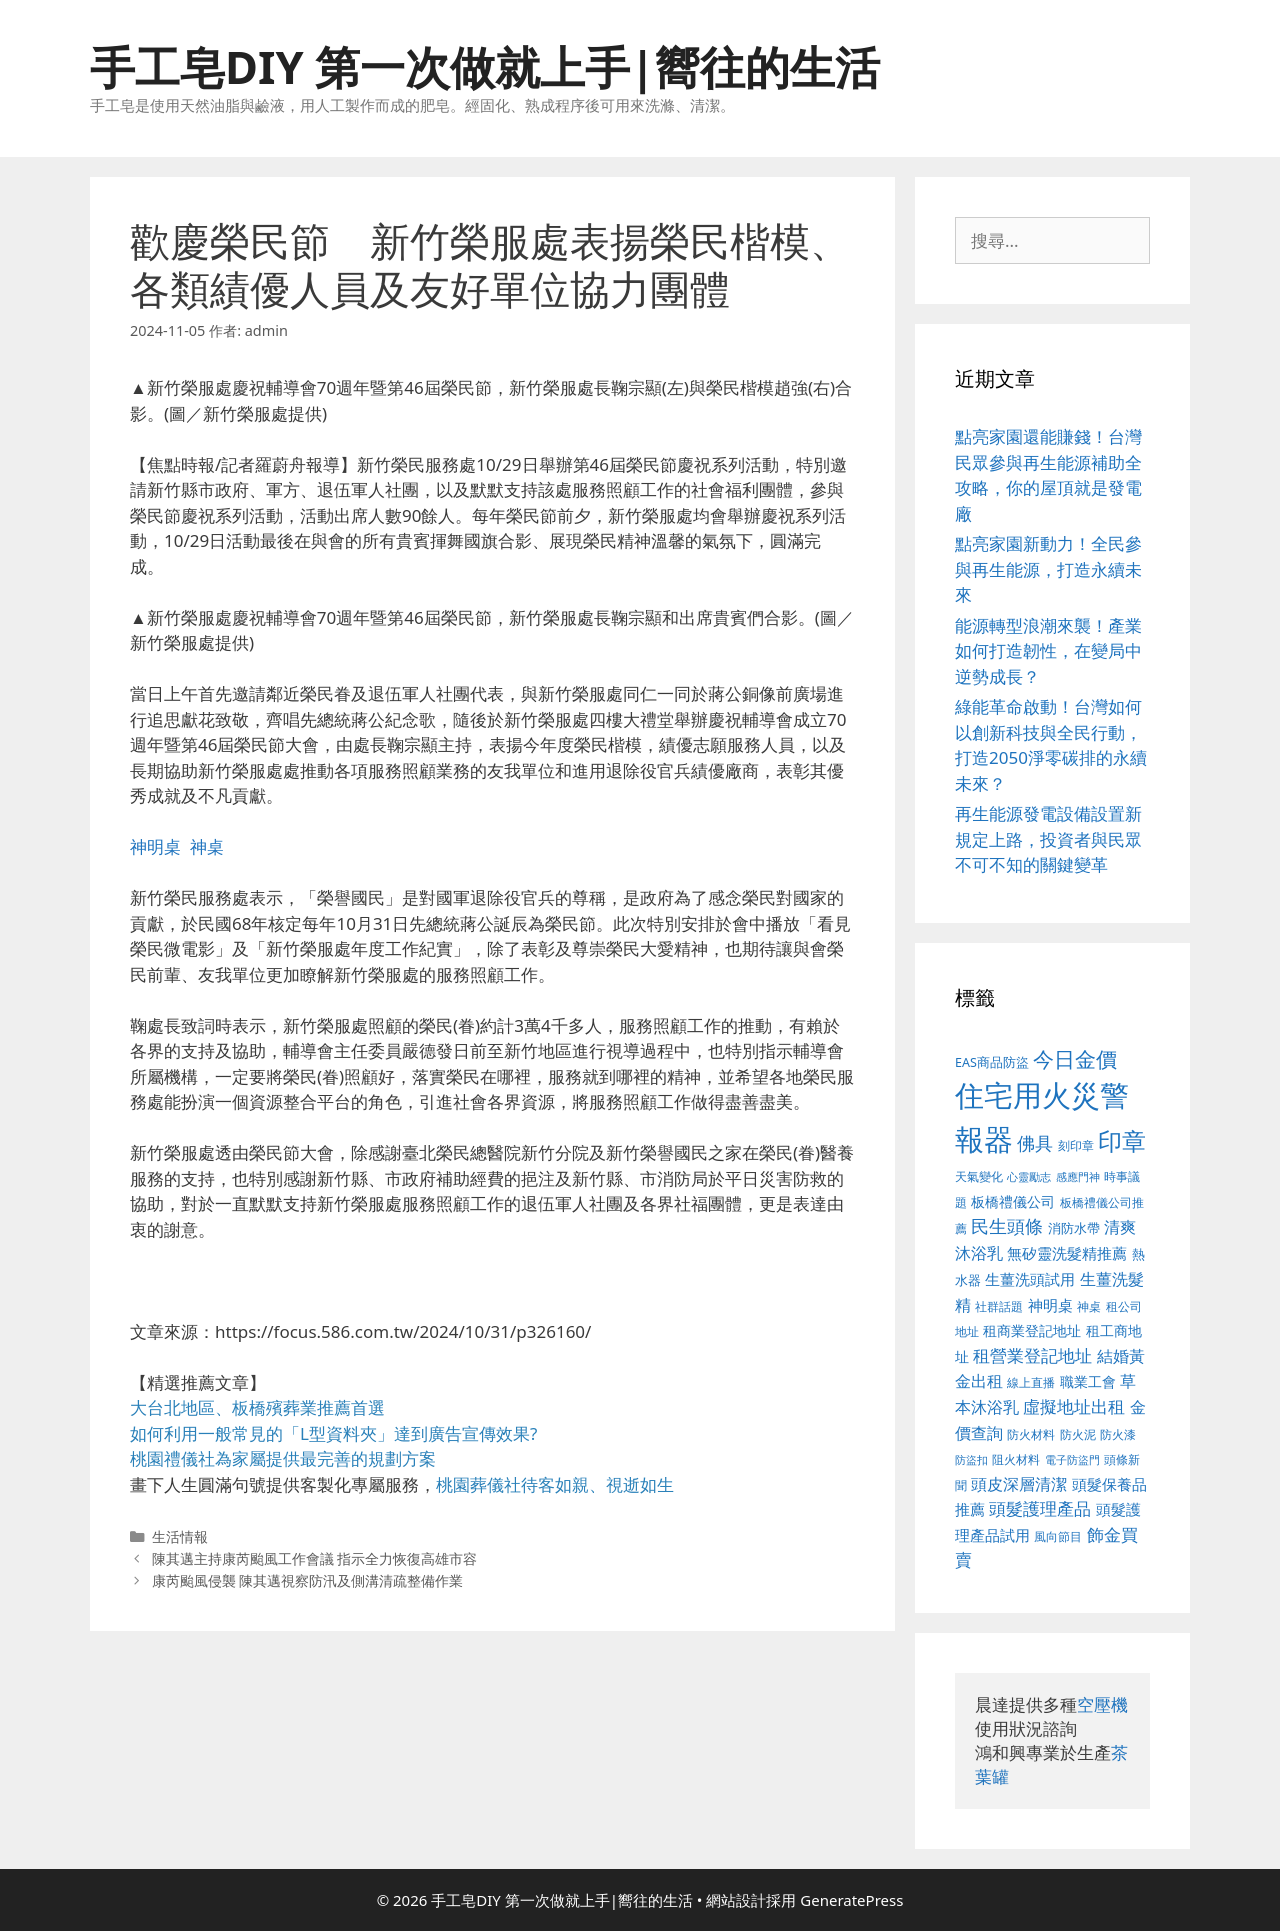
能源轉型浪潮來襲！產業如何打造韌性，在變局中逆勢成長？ (1048, 651)
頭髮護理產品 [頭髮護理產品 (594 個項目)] (1040, 1508)
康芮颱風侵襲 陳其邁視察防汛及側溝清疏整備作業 (308, 1580)
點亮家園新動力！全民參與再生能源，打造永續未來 (1048, 569)
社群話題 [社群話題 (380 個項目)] (999, 1306)
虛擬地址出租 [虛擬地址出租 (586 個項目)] (1074, 1406)
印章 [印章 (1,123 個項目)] (1122, 1140)
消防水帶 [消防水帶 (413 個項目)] (1074, 1228)
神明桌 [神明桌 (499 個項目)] (1050, 1305)
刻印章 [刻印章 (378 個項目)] (1076, 1145)
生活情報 (180, 1536)
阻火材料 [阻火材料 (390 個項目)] (1016, 1459)
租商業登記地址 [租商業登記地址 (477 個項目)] (1032, 1330)
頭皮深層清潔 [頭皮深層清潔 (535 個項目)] (1019, 1484)
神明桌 (155, 846)
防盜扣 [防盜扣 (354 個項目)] (971, 1459)
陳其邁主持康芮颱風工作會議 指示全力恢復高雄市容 (315, 1558)
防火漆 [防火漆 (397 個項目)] (1118, 1434)
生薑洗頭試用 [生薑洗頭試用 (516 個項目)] (1030, 1279)
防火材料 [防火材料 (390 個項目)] (1031, 1434)
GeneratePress (851, 1900)
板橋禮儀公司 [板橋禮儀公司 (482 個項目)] (1013, 1201)
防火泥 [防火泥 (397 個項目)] (1078, 1434)
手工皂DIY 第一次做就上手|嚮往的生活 (485, 66)
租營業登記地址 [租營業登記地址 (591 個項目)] (1032, 1355)
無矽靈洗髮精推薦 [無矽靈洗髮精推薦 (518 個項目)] (1067, 1253)
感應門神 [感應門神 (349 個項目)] (1078, 1177)
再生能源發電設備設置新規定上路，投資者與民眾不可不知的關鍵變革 (1048, 839)
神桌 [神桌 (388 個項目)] (1089, 1306)
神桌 (207, 846)
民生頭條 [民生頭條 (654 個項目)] (1007, 1226)
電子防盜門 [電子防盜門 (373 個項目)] (1072, 1459)
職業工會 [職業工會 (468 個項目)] (1088, 1381)
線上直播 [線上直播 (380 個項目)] (1031, 1382)
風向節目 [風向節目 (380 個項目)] (1058, 1536)
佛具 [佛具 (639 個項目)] (1035, 1143)
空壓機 (1102, 1704)
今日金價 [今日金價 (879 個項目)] (1075, 1058)
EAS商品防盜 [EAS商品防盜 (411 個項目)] (992, 1062)
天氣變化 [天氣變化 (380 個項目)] (979, 1176)
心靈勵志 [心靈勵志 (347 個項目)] (1029, 1177)
